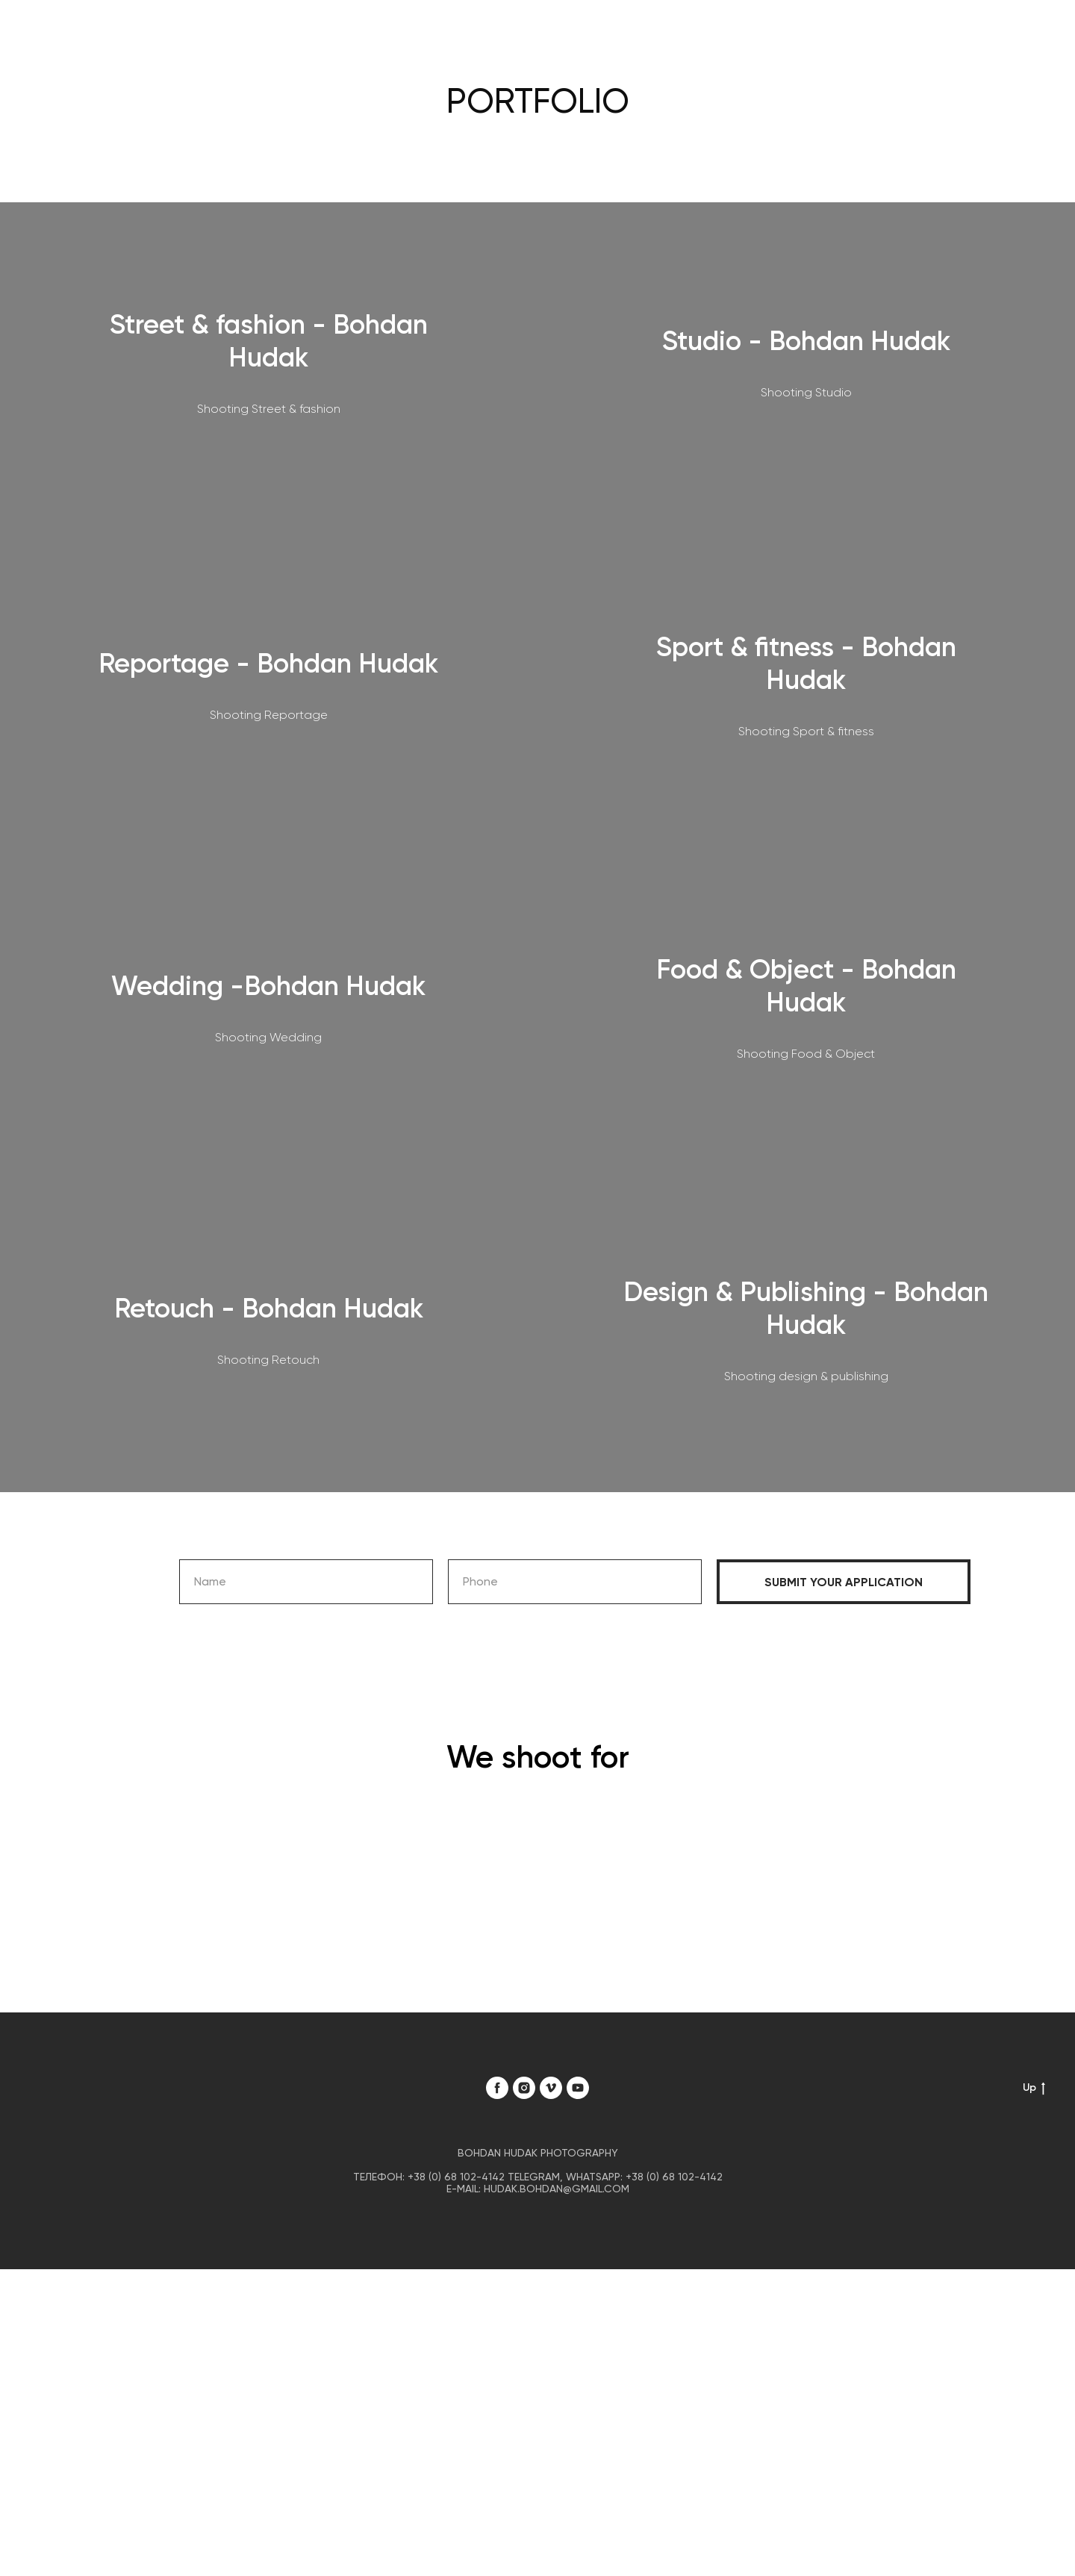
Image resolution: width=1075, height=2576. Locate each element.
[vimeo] (551, 2088)
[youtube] (578, 2088)
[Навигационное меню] (1038, 33)
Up (1034, 2088)
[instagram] (524, 2088)
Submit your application (843, 1582)
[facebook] (497, 2088)
